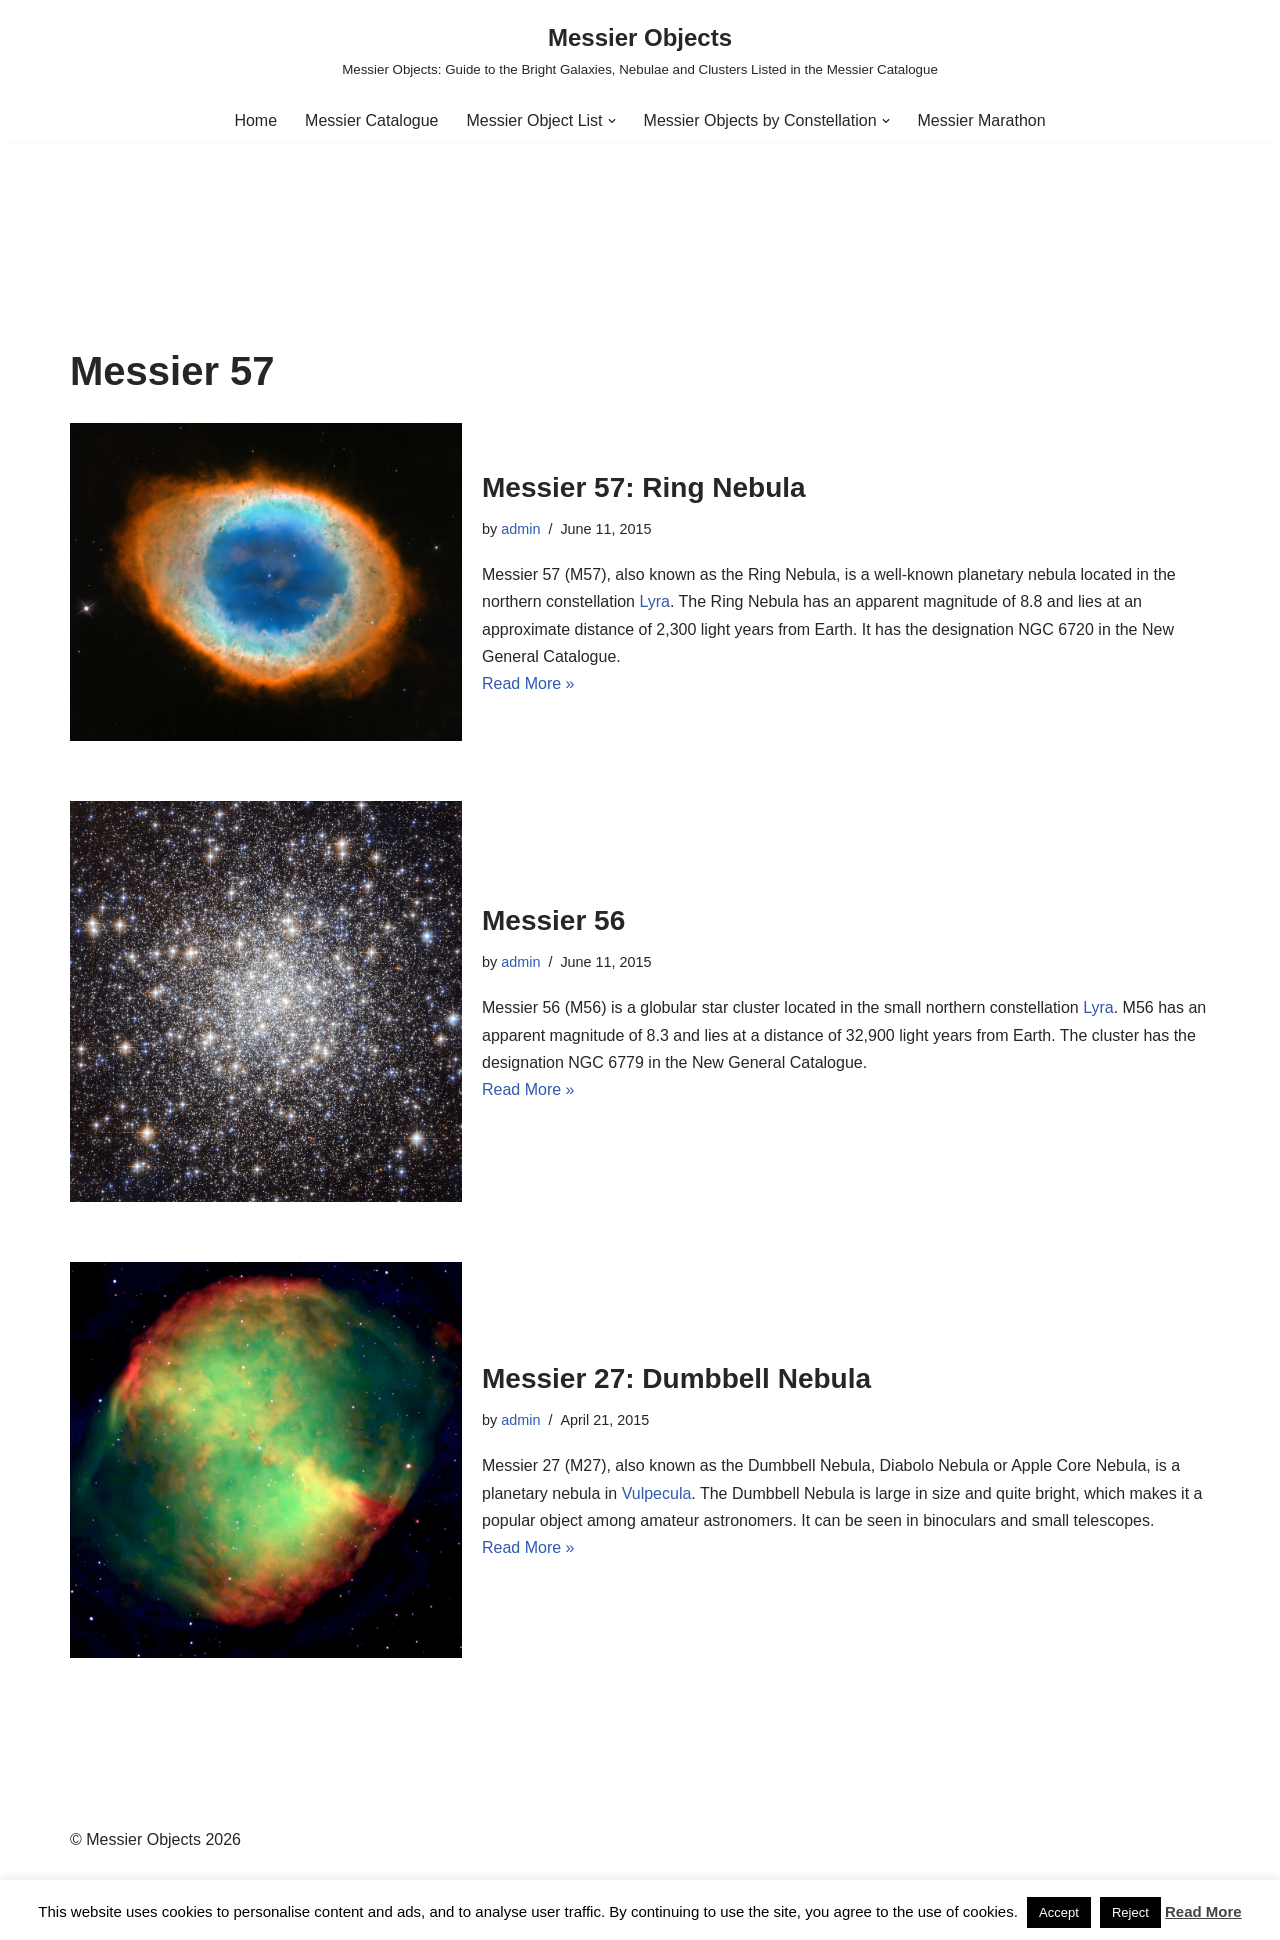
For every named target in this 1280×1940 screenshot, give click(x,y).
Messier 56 (553, 920)
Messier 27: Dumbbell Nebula (676, 1378)
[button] (612, 121)
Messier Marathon (982, 120)
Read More (1203, 1911)
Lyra (654, 601)
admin (520, 529)
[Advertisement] (640, 200)
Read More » (528, 683)
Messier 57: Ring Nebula (644, 487)
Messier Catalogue (371, 120)
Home (255, 120)
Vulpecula (657, 1493)
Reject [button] (1130, 1912)
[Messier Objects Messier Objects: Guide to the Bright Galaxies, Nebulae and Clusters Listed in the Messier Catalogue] (640, 49)
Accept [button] (1059, 1912)
